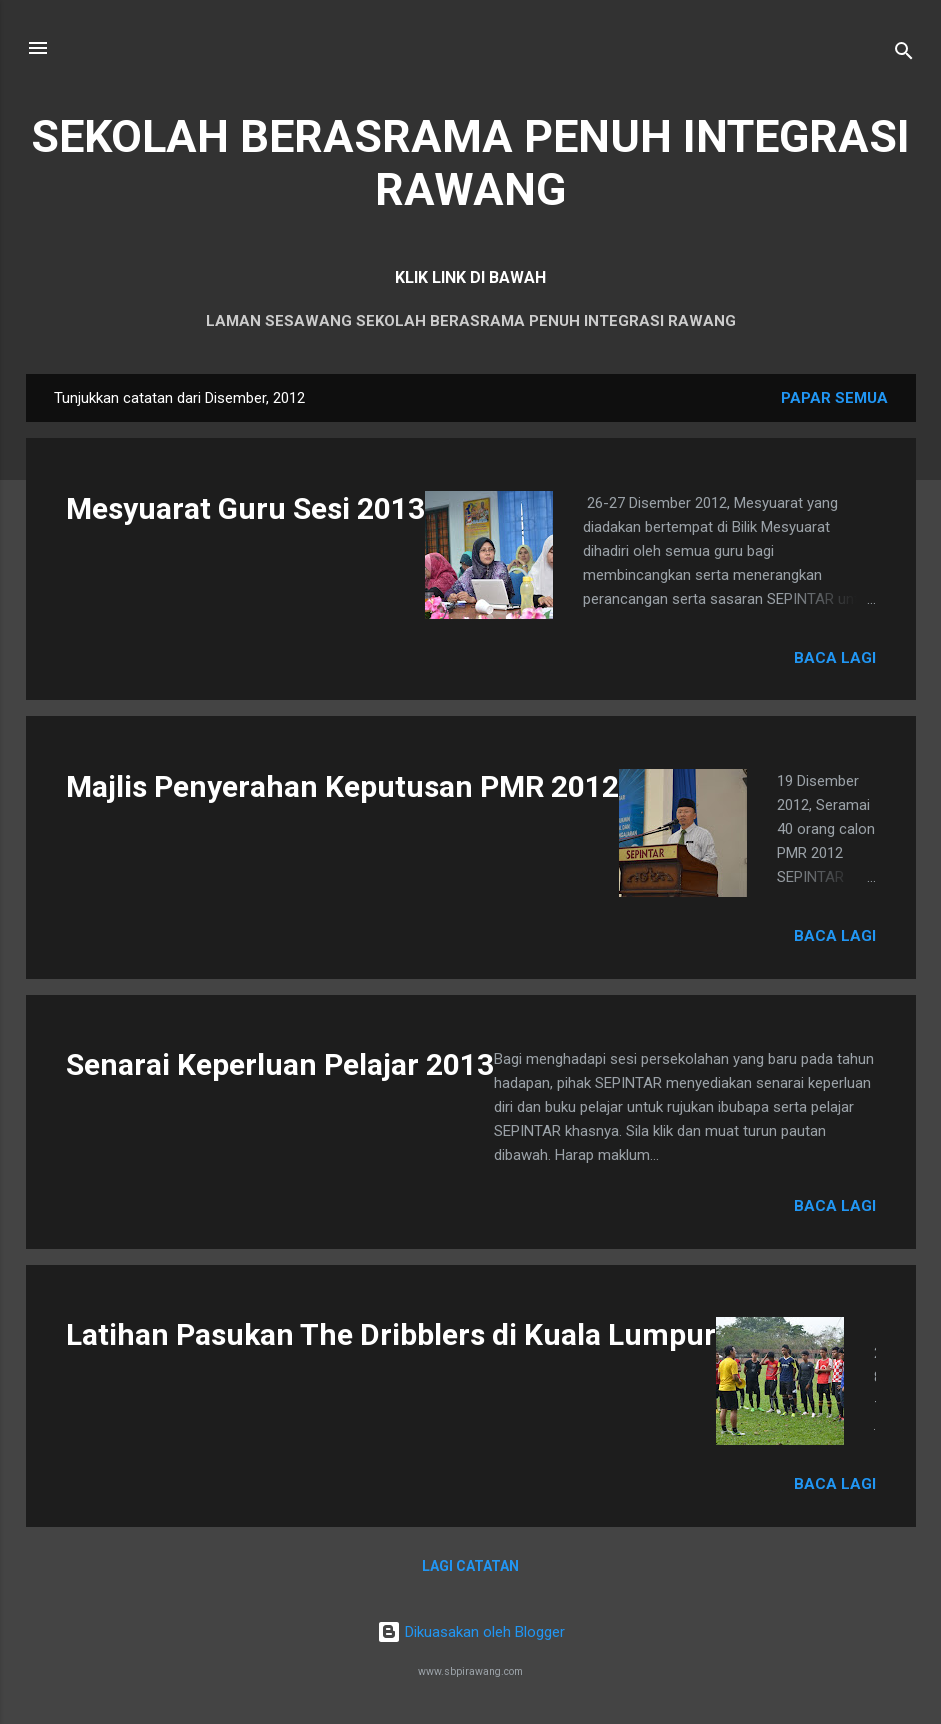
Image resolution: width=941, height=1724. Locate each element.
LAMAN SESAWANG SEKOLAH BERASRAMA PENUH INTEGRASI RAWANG (471, 321)
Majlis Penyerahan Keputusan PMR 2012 (342, 786)
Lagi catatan (470, 1566)
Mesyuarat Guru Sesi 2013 (245, 508)
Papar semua (834, 398)
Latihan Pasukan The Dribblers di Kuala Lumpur (391, 1334)
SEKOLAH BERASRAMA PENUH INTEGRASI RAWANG (470, 163)
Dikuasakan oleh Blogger (471, 1632)
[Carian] (904, 54)
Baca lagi (835, 658)
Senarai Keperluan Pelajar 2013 (280, 1064)
